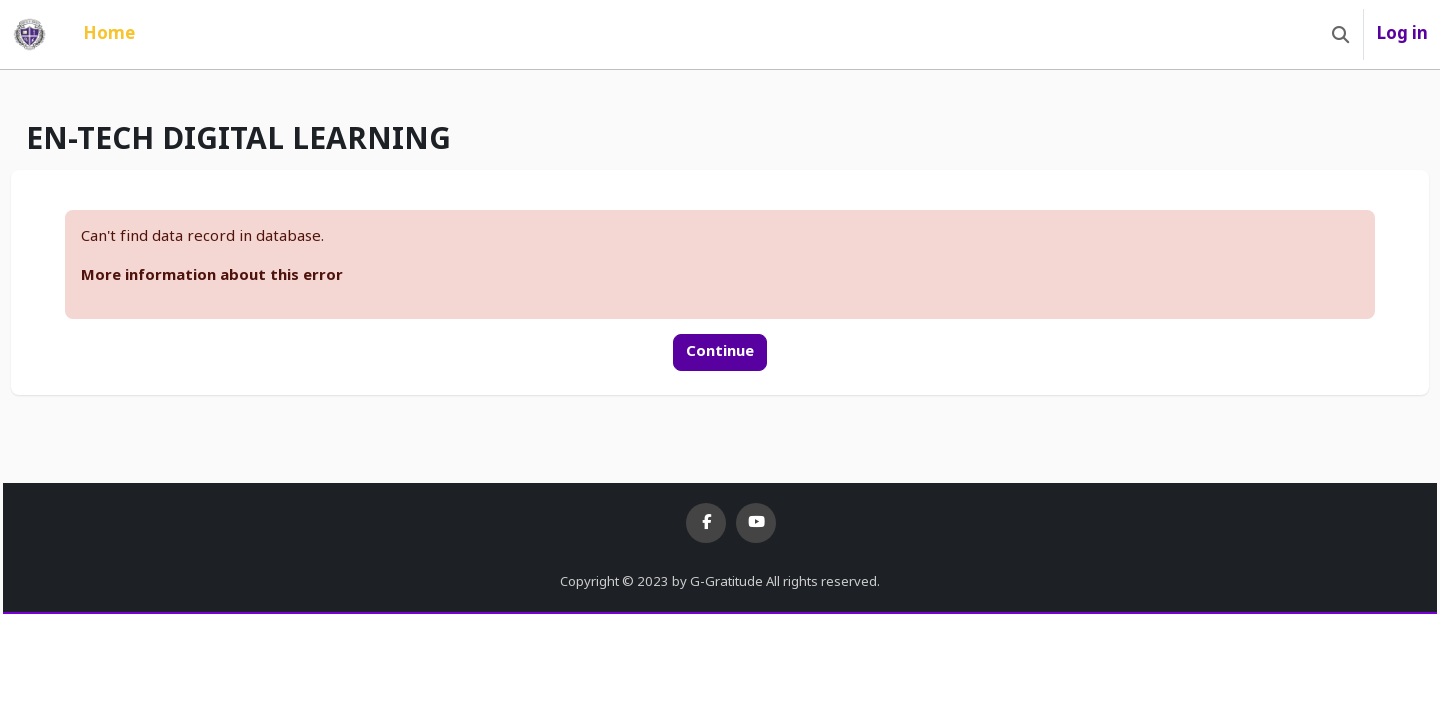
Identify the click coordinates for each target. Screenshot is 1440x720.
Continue (720, 351)
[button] (1340, 34)
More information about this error (257, 275)
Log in (1402, 34)
